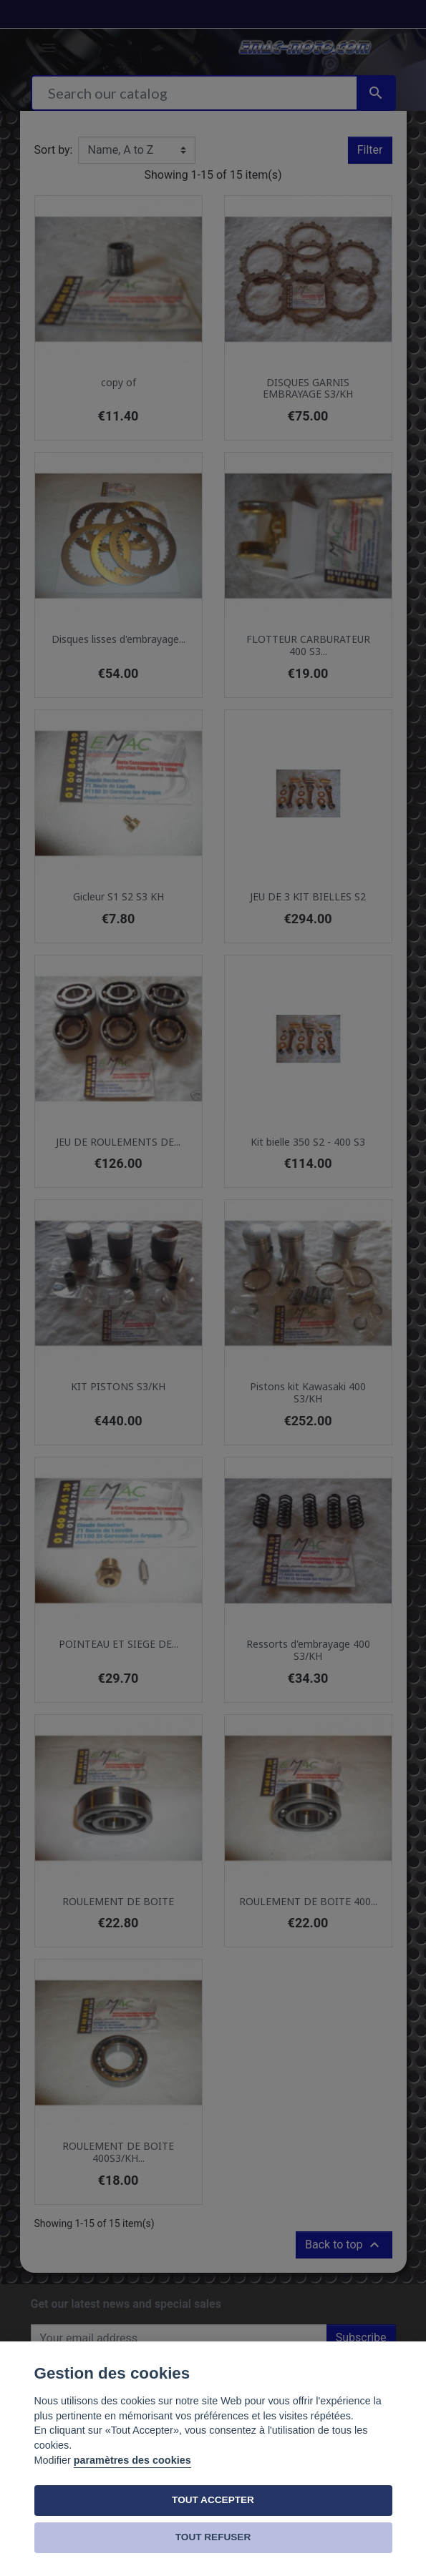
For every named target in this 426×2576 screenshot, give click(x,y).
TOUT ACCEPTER (213, 2499)
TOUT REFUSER (213, 2537)
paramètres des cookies (132, 2460)
